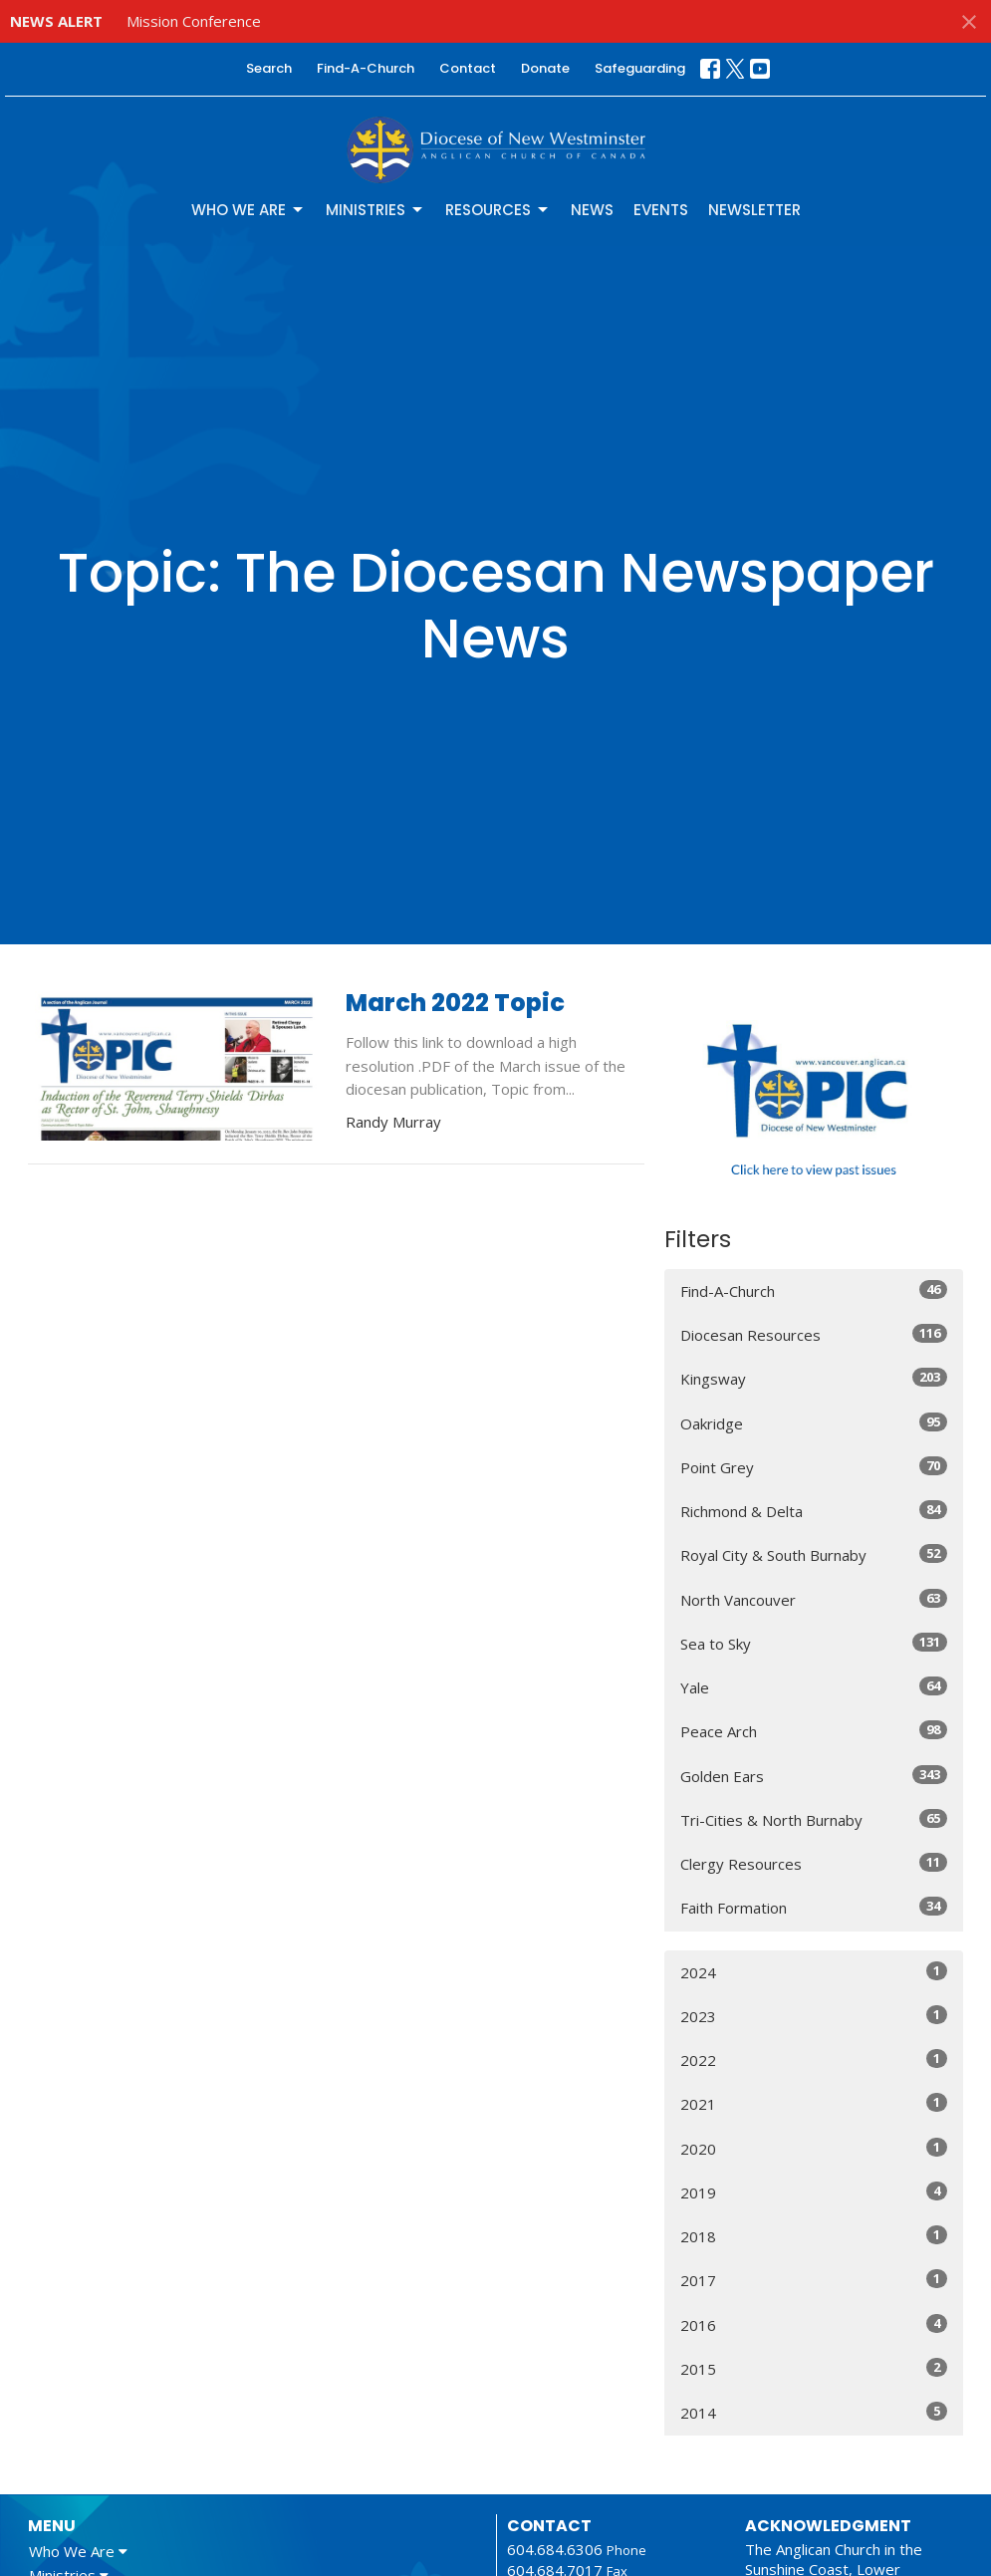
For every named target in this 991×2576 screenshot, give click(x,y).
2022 (813, 2059)
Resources (498, 209)
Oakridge (813, 1423)
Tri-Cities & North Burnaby (813, 1819)
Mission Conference (193, 21)
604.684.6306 (555, 2549)
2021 (813, 2103)
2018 (813, 2235)
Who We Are (248, 209)
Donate (545, 68)
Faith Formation (813, 1907)
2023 (813, 2015)
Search (269, 68)
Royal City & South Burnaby (813, 1554)
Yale (813, 1686)
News (592, 209)
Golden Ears (813, 1775)
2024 (813, 1971)
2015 (813, 2368)
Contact (467, 68)
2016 (813, 2324)
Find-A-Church (365, 68)
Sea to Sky (813, 1643)
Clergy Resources (813, 1863)
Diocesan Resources (813, 1334)
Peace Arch (813, 1730)
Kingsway (813, 1378)
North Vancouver (813, 1599)
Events (660, 209)
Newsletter (754, 209)
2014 (813, 2412)
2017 (813, 2279)
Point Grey (813, 1466)
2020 (813, 2148)
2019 (813, 2192)
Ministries (375, 209)
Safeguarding (640, 68)
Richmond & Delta (813, 1510)
